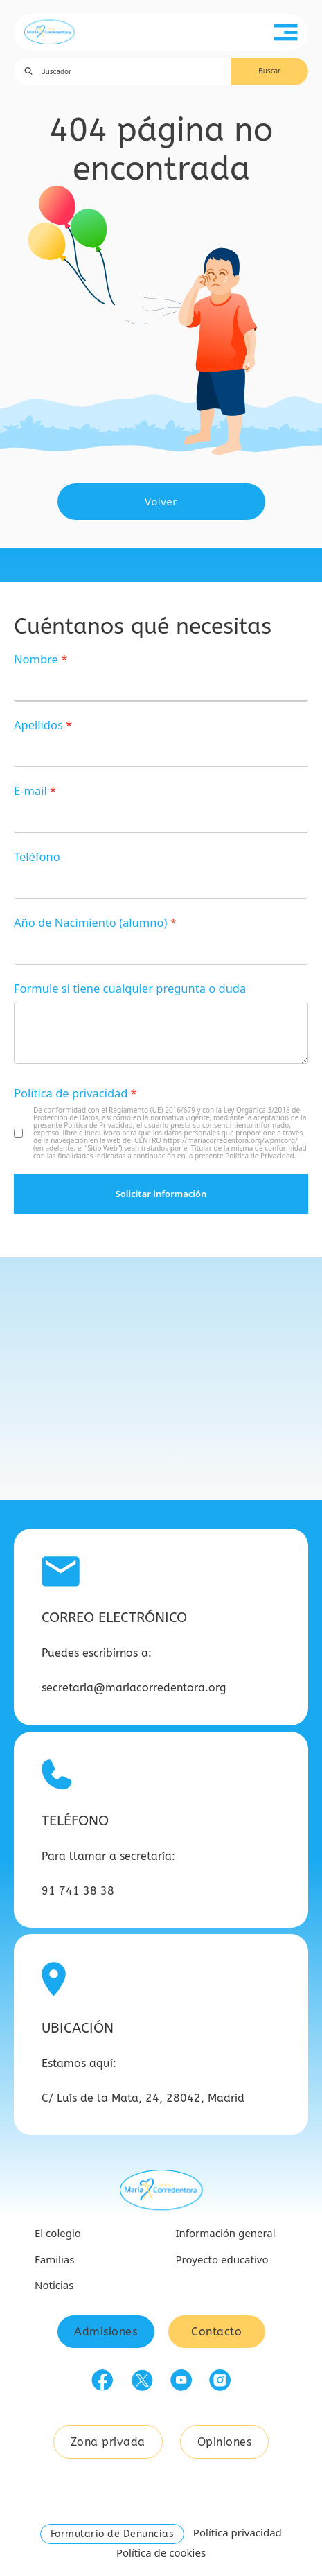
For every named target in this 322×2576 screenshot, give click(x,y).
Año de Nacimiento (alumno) (90, 922)
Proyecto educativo (222, 2259)
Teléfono (37, 856)
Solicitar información (161, 1193)
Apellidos (38, 725)
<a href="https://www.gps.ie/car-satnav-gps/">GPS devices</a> (161, 1379)
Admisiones (105, 2331)
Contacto (216, 2331)
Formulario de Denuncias (113, 2534)
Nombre (36, 659)
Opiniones (224, 2441)
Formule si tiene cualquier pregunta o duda (130, 988)
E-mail (30, 791)
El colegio (58, 2233)
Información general (226, 2233)
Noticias (54, 2285)
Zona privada (108, 2441)
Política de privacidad (71, 1093)
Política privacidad (237, 2532)
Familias (54, 2259)
